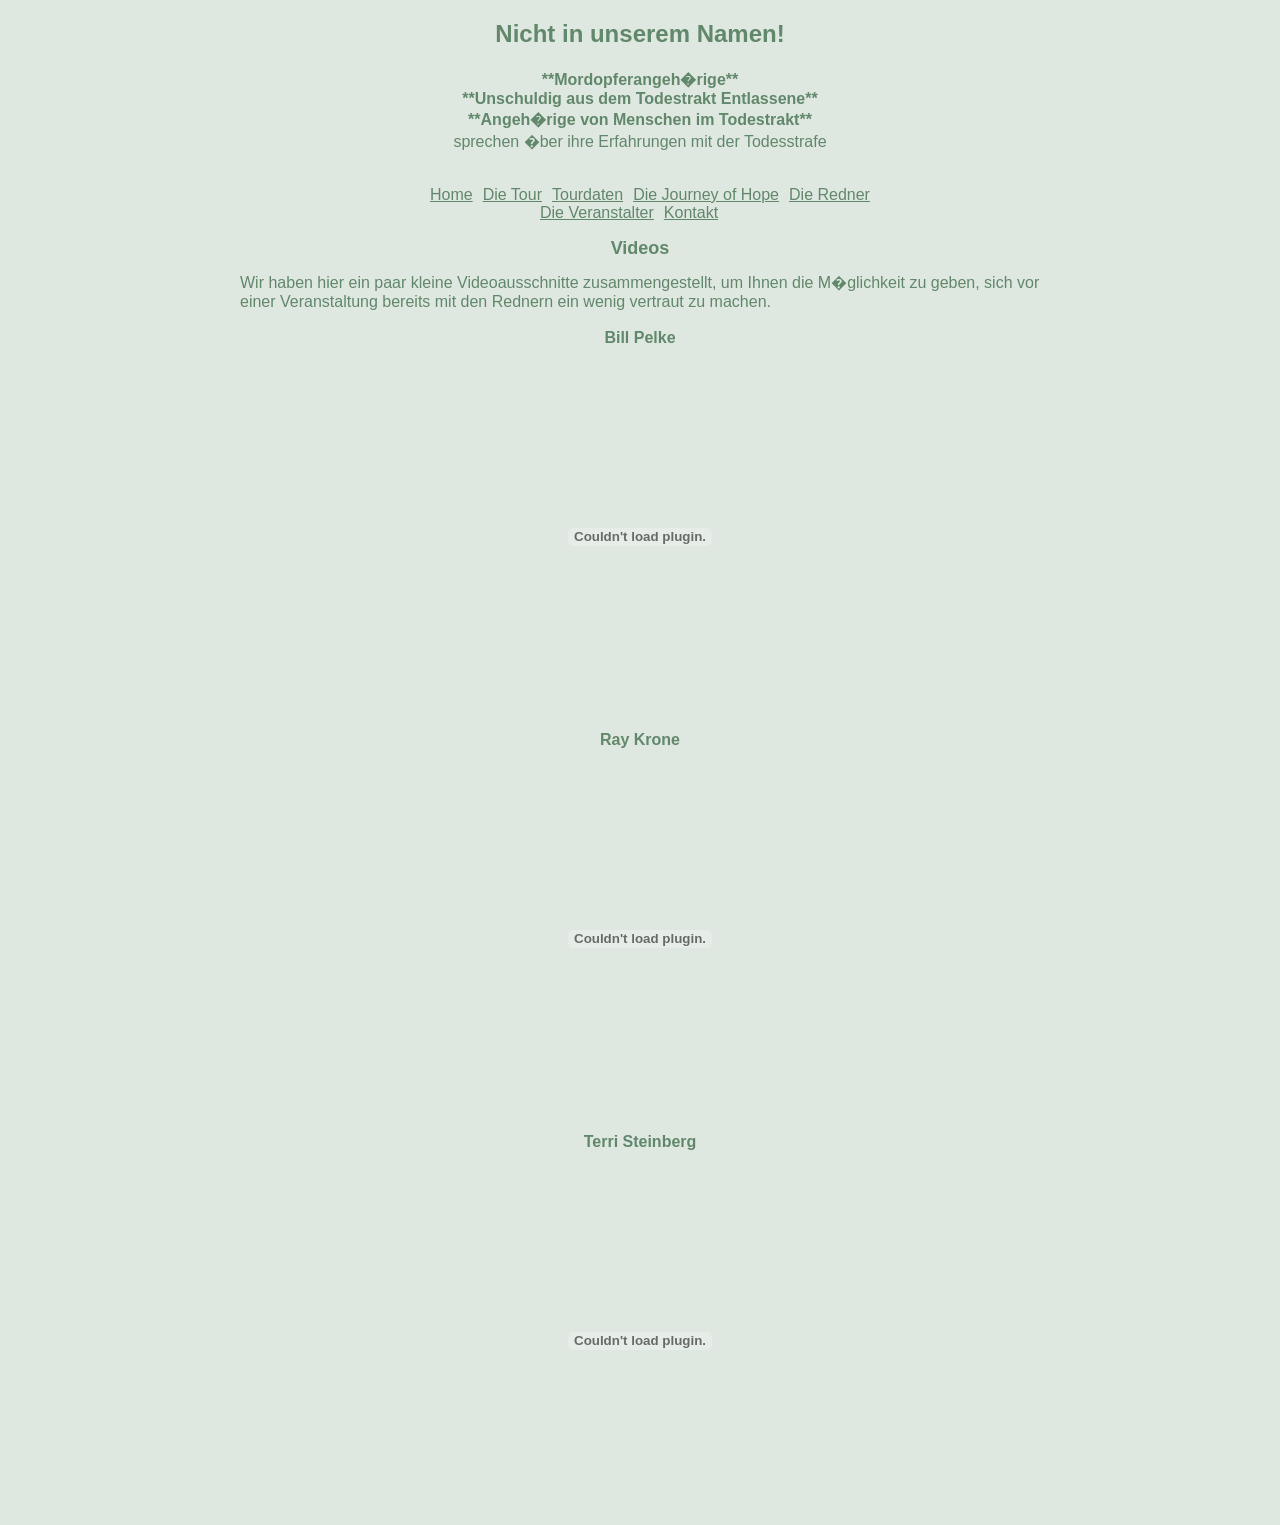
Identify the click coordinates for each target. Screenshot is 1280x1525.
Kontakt (691, 212)
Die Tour (512, 194)
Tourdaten (587, 194)
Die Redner (829, 194)
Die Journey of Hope (706, 194)
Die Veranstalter (597, 212)
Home (451, 194)
